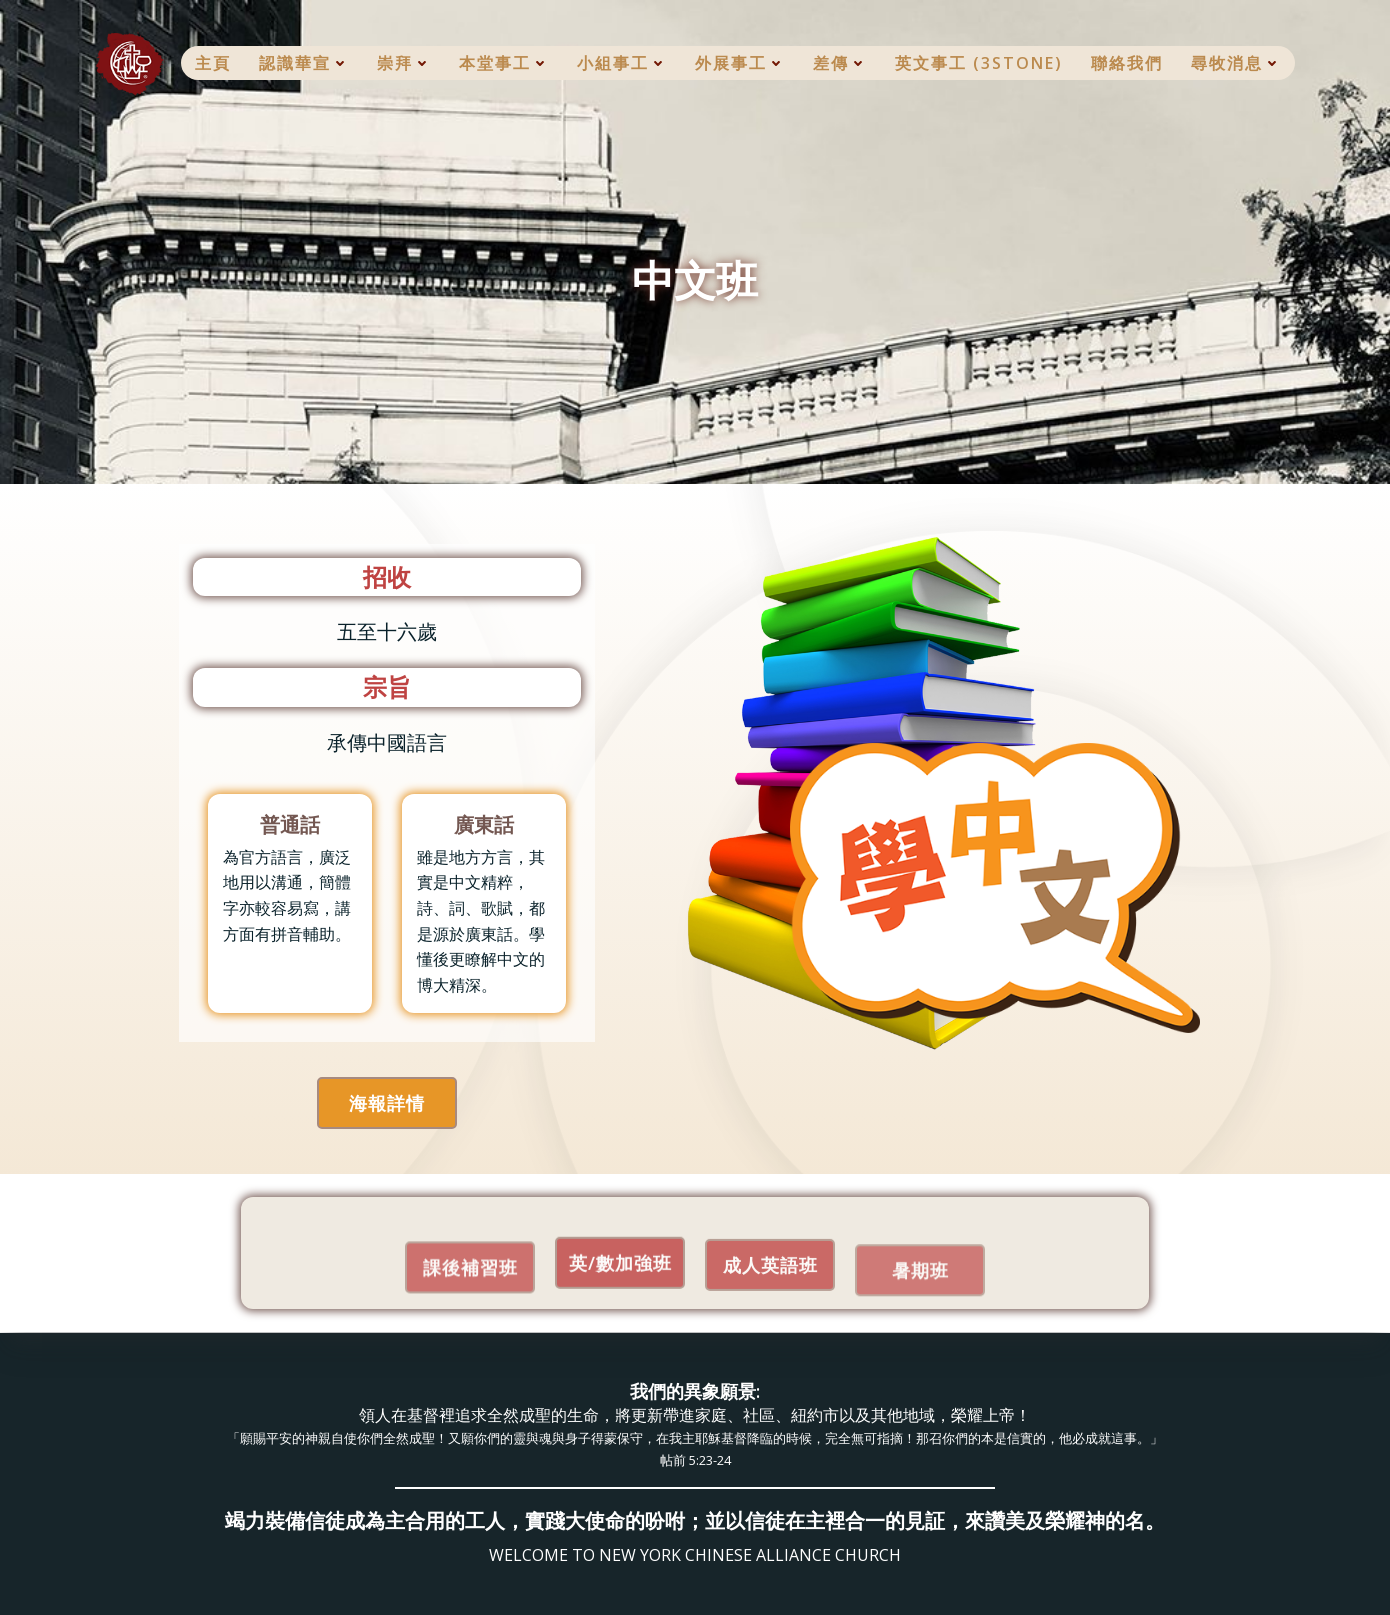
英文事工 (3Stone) (979, 63)
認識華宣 (304, 63)
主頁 (213, 63)
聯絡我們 (1127, 63)
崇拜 (404, 63)
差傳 (840, 63)
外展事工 (740, 63)
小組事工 (622, 63)
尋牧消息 (1236, 63)
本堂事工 (504, 63)
